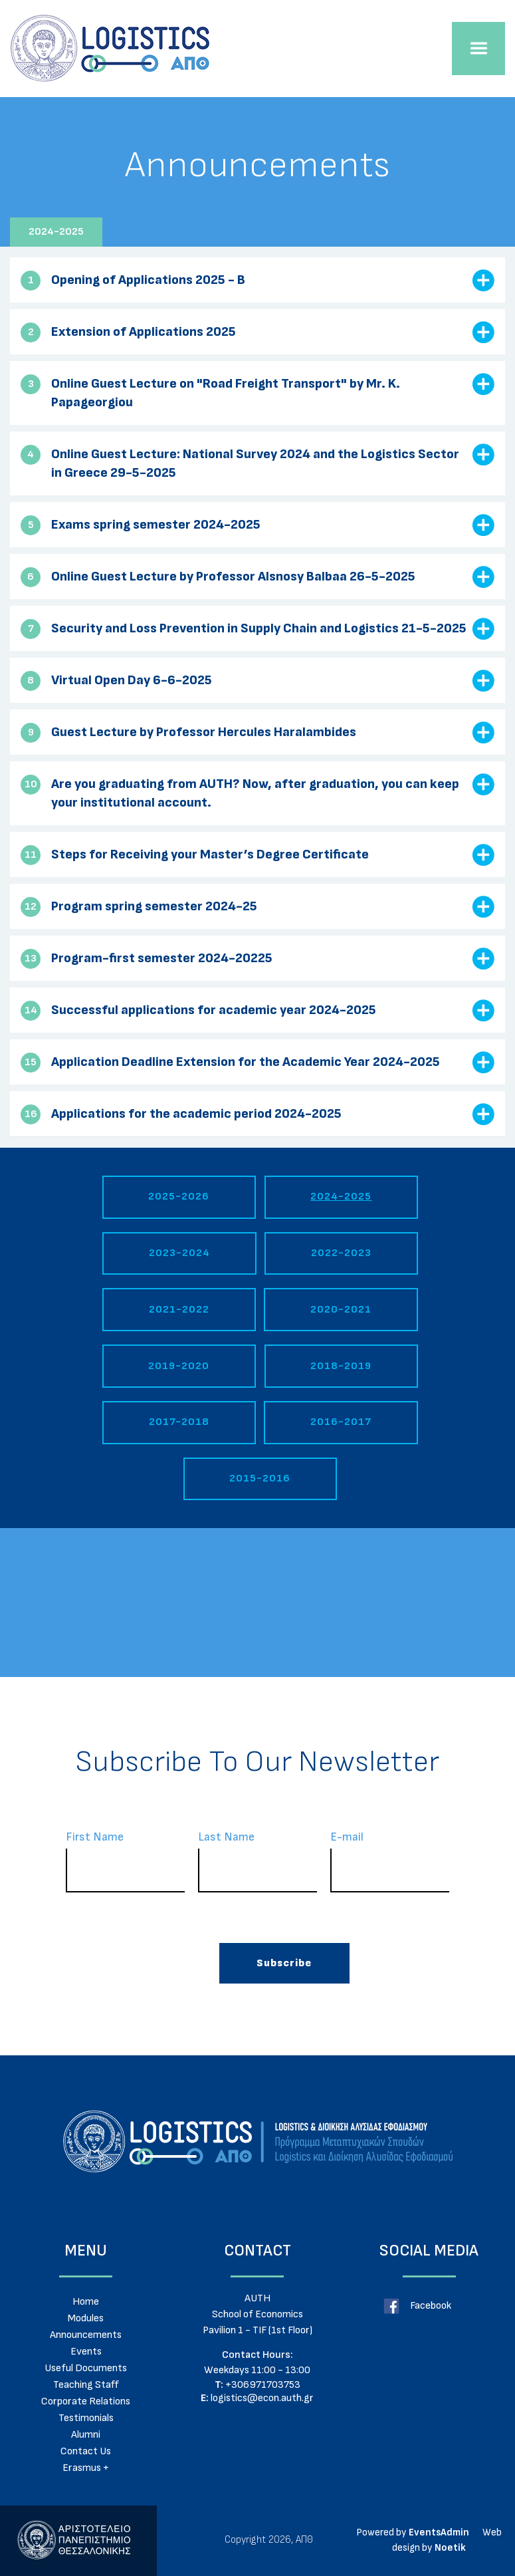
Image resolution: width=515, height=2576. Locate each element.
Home (85, 2301)
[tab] (257, 280)
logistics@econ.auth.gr (257, 2398)
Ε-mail (389, 1861)
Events (86, 2351)
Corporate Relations (85, 2401)
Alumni (85, 2434)
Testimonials (86, 2418)
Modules (86, 2318)
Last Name (257, 1861)
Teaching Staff (86, 2384)
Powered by (381, 2532)
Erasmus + (85, 2468)
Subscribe (284, 1963)
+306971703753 (257, 2385)
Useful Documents (86, 2368)
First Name (125, 1861)
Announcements (86, 2335)
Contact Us (85, 2451)
